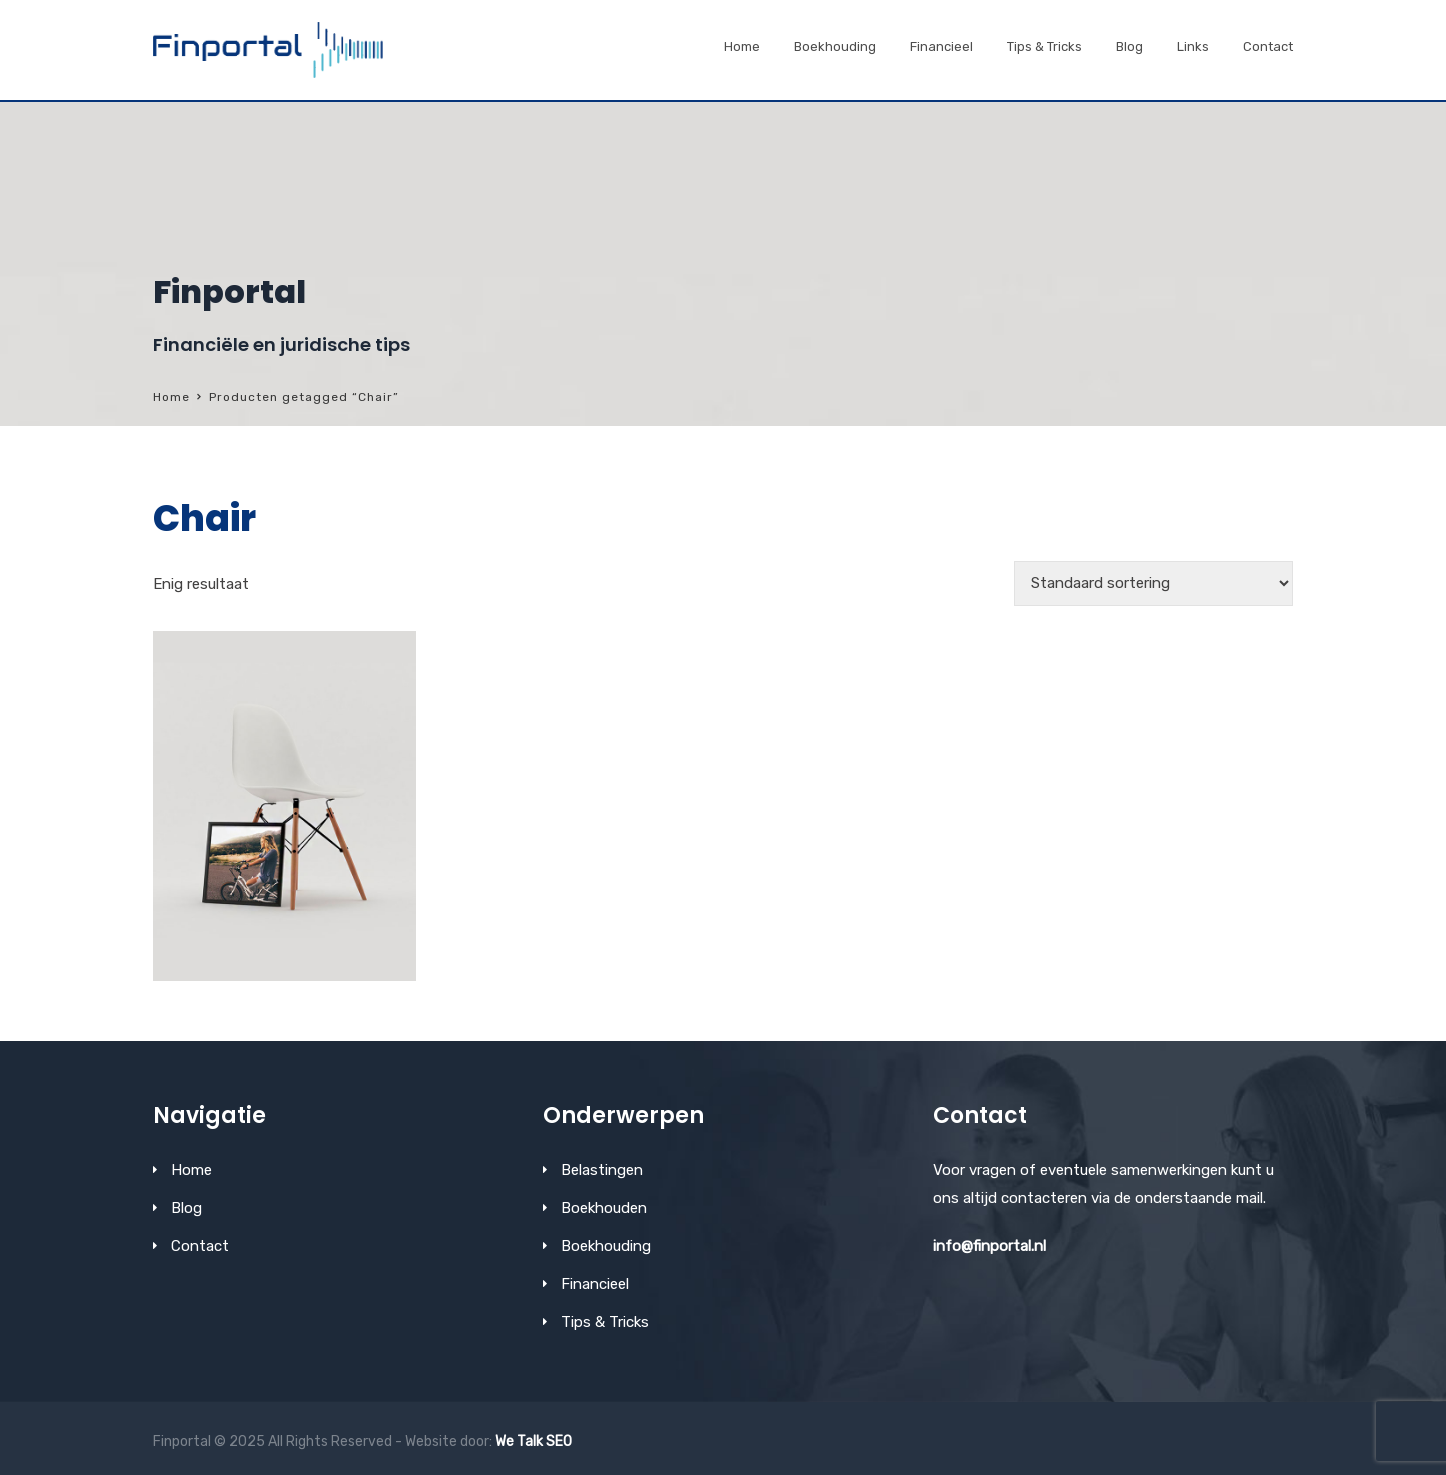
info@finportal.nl (989, 1246)
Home (742, 46)
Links (1193, 46)
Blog (1129, 46)
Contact (1268, 46)
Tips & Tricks (1044, 46)
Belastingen (602, 1170)
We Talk (519, 1441)
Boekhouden (604, 1208)
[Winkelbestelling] (1153, 583)
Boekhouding (835, 46)
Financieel (941, 46)
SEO (559, 1441)
